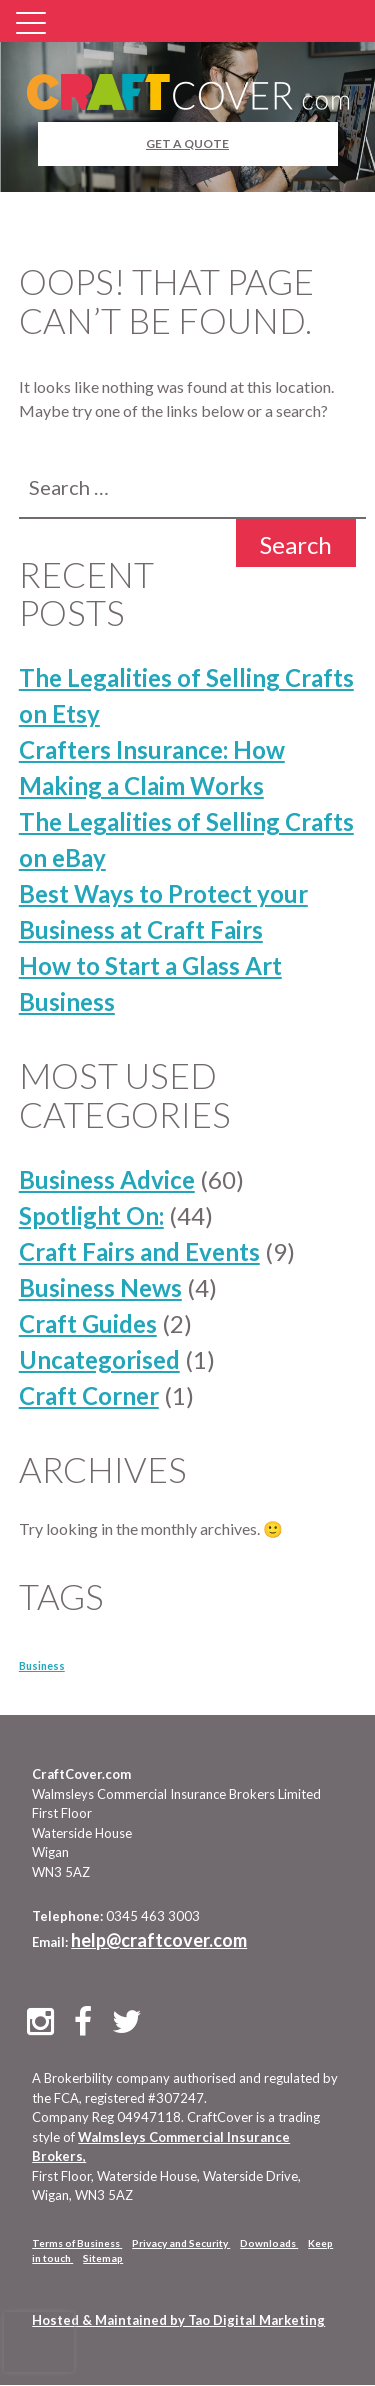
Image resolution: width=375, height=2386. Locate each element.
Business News (100, 1287)
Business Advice (107, 1179)
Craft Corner (89, 1395)
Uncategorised (99, 1359)
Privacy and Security (181, 2243)
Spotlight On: (91, 1215)
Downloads (269, 2243)
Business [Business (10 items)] (42, 1665)
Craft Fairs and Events (139, 1251)
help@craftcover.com (159, 1940)
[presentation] (39, 2342)
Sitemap (103, 2258)
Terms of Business (77, 2243)
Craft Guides (88, 1323)
